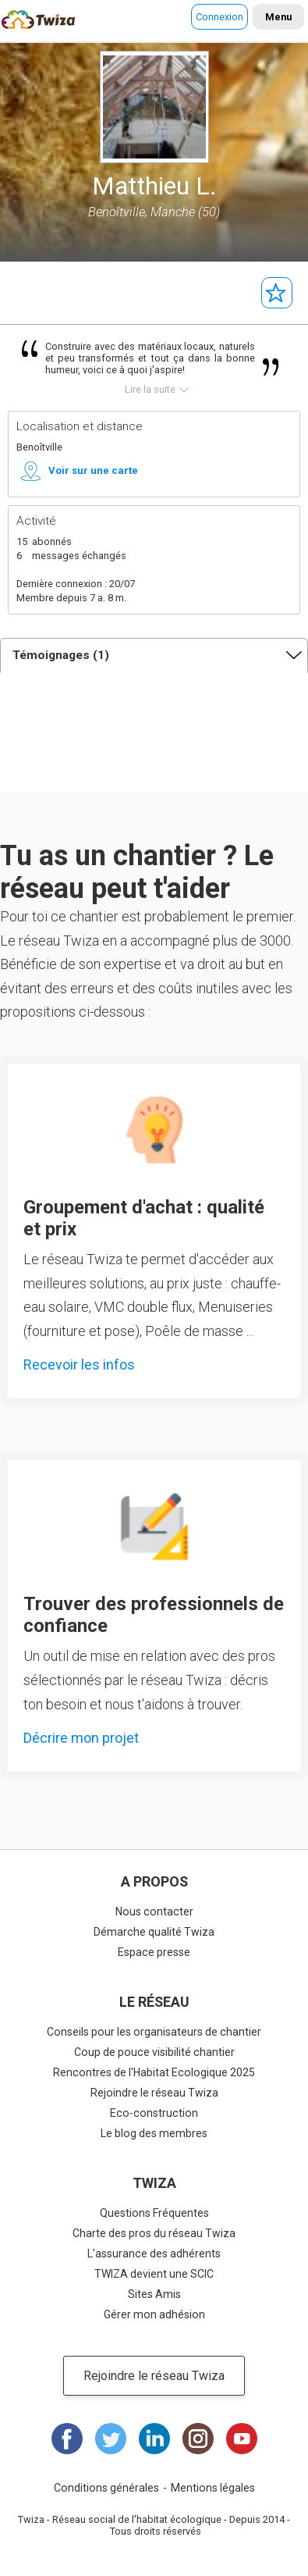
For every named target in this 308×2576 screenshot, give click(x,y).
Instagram (198, 2438)
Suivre (276, 292)
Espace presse (154, 1952)
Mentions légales (213, 2488)
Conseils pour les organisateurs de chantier (154, 2032)
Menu (278, 17)
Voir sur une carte (93, 470)
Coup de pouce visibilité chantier (154, 2052)
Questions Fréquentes (154, 2213)
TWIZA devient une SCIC (154, 2274)
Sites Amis (154, 2294)
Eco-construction (154, 2113)
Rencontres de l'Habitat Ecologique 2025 (154, 2072)
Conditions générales (106, 2488)
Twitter (110, 2438)
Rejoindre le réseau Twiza (154, 2092)
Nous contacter (154, 1911)
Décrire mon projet (81, 1738)
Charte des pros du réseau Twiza (154, 2233)
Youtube (241, 2438)
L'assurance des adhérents (154, 2253)
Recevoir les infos (79, 1364)
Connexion (219, 17)
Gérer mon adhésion (154, 2314)
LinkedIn (154, 2438)
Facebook (67, 2438)
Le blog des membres (154, 2133)
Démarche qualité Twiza (154, 1932)
